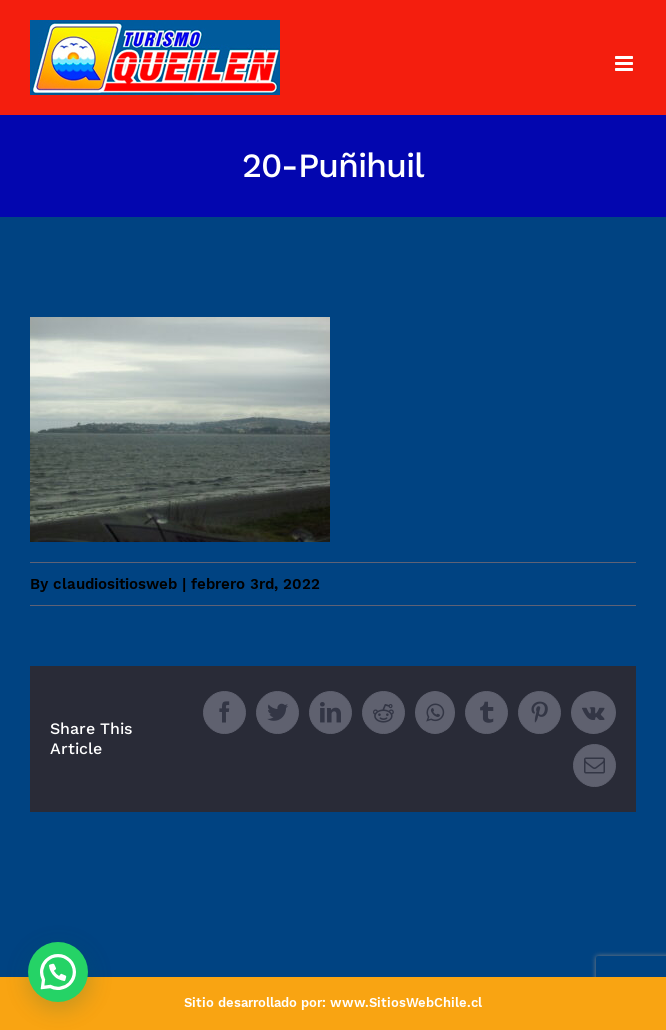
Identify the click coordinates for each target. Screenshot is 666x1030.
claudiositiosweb (115, 584)
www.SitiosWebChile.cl (406, 1002)
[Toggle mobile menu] (625, 63)
